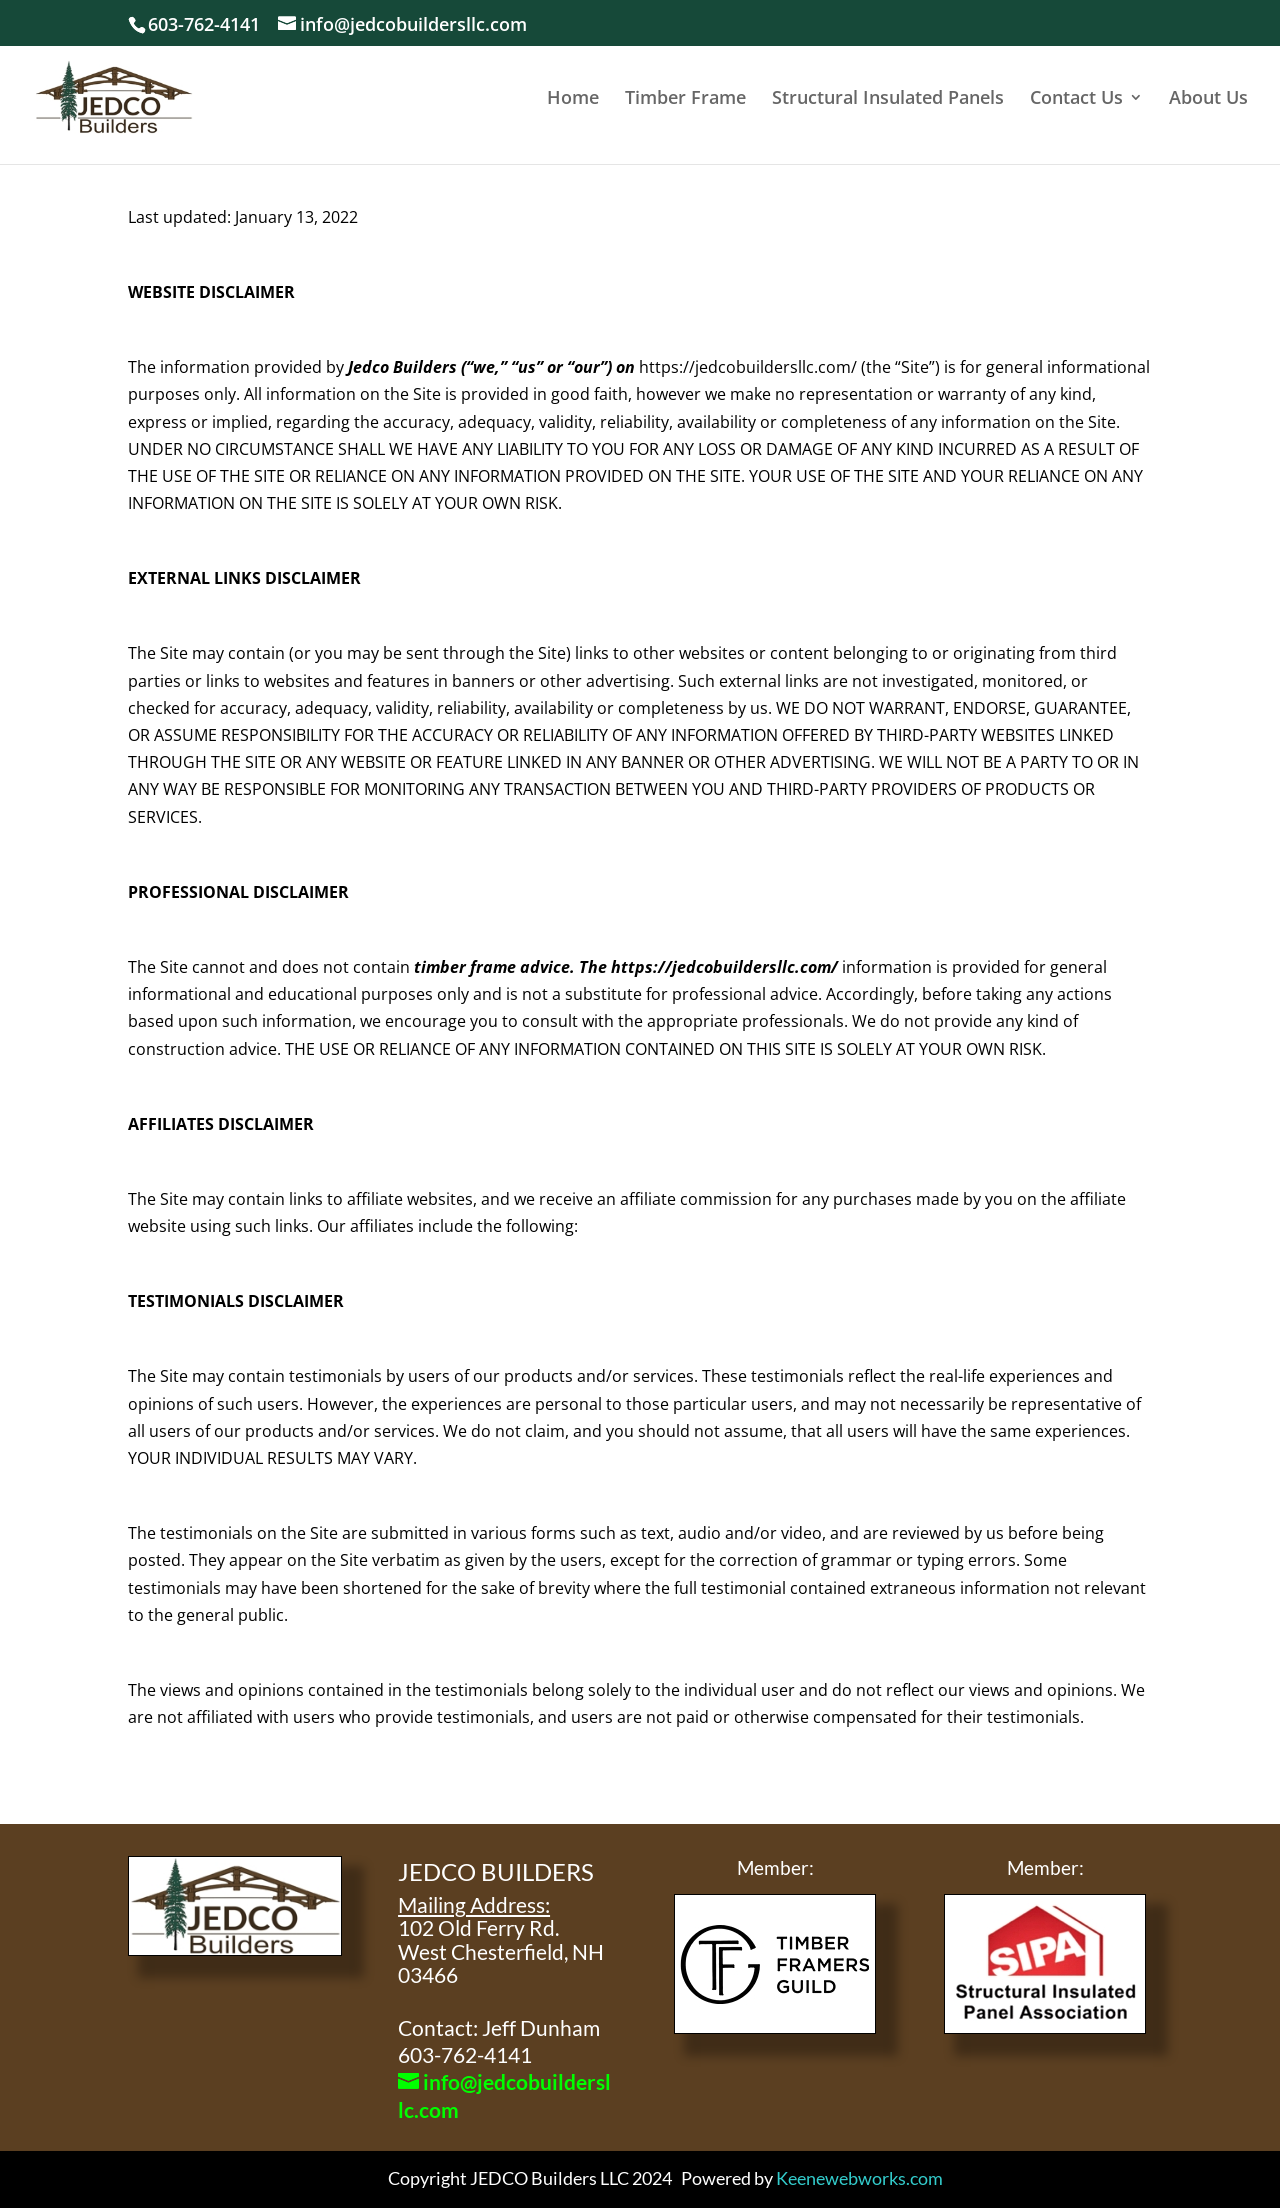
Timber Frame (685, 99)
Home (573, 99)
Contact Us (1076, 99)
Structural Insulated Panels (888, 99)
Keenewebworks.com (859, 2178)
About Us (1208, 99)
